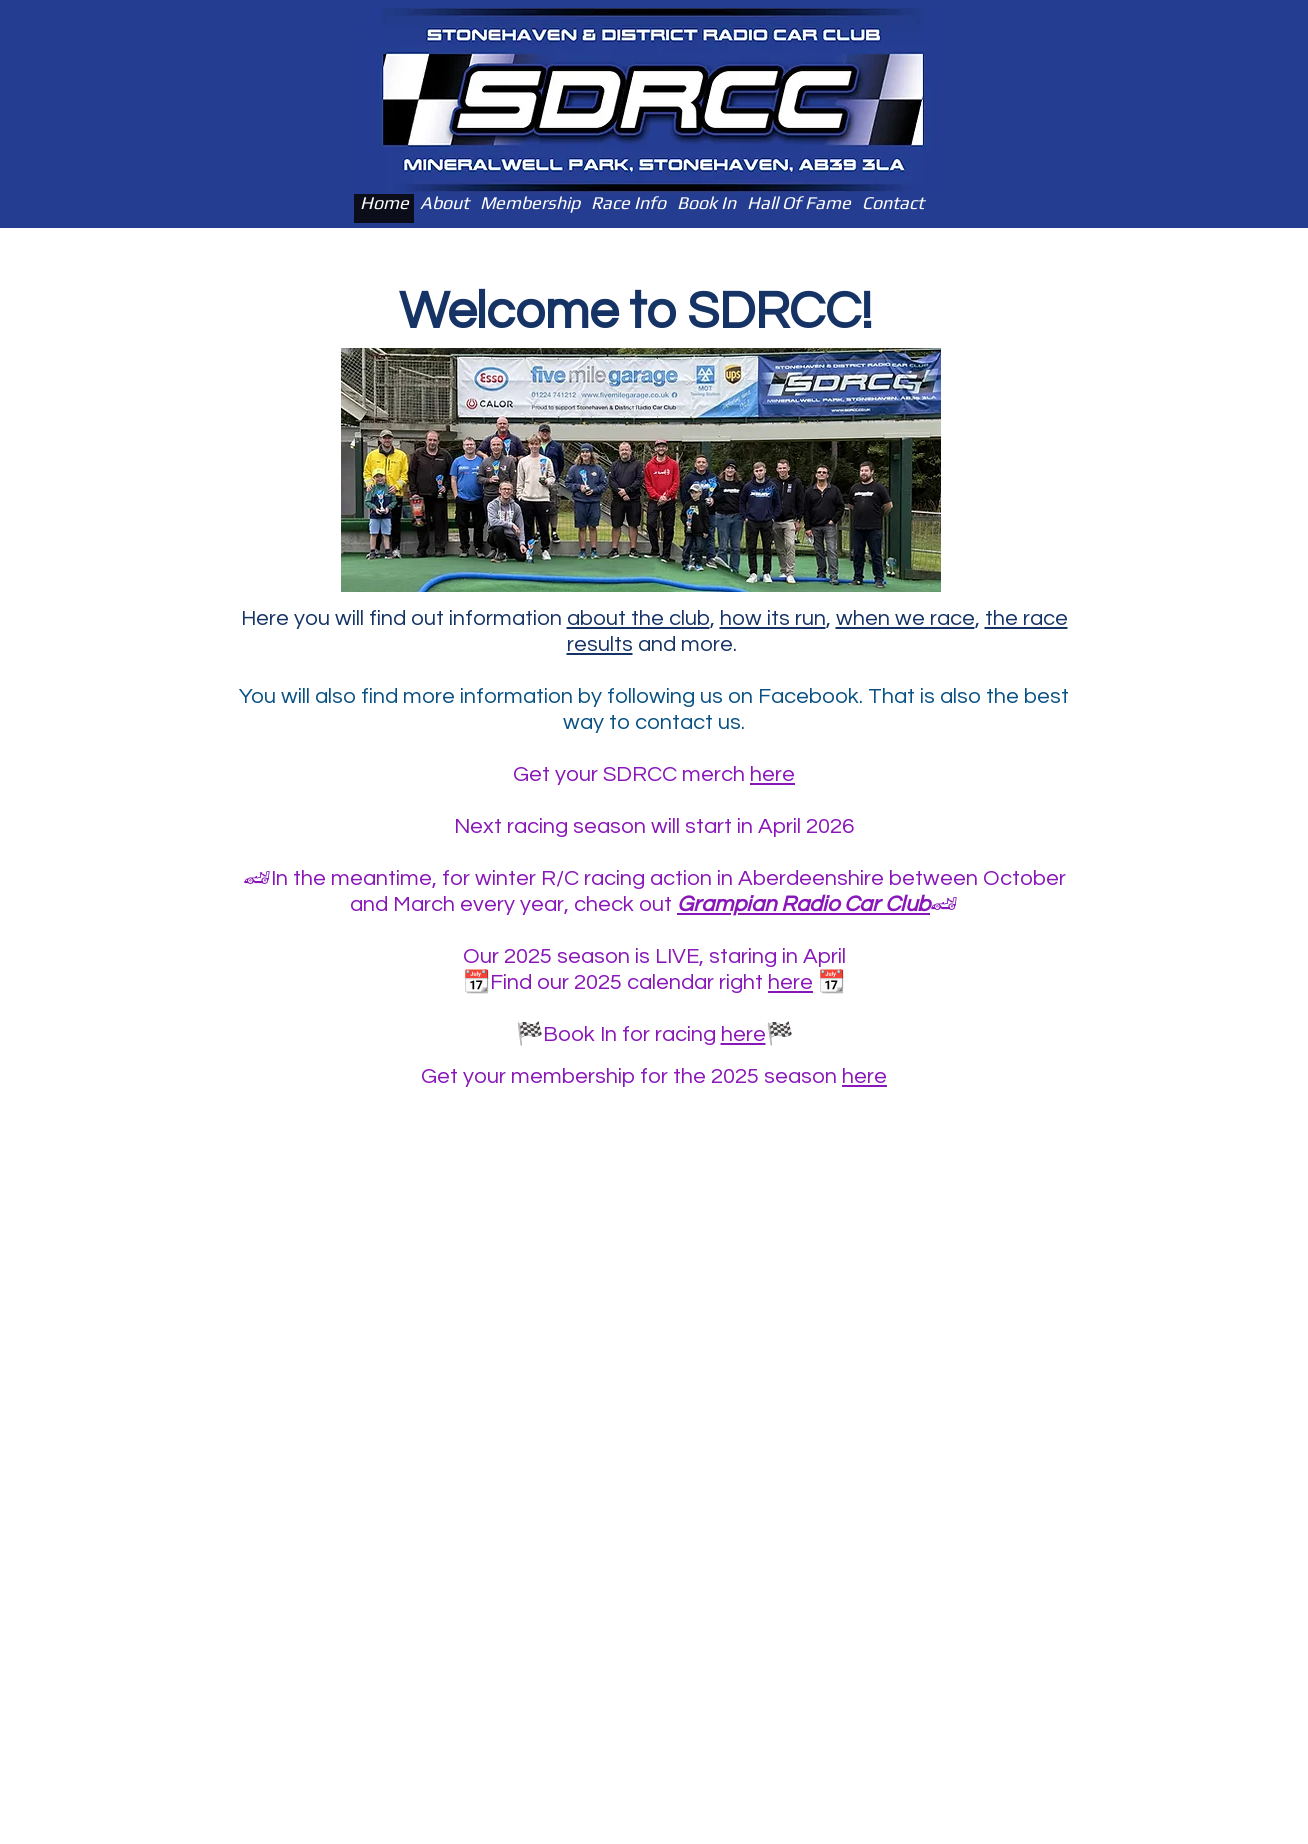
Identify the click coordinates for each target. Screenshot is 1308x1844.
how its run (773, 618)
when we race (905, 618)
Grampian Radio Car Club (803, 904)
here (772, 774)
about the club (638, 618)
